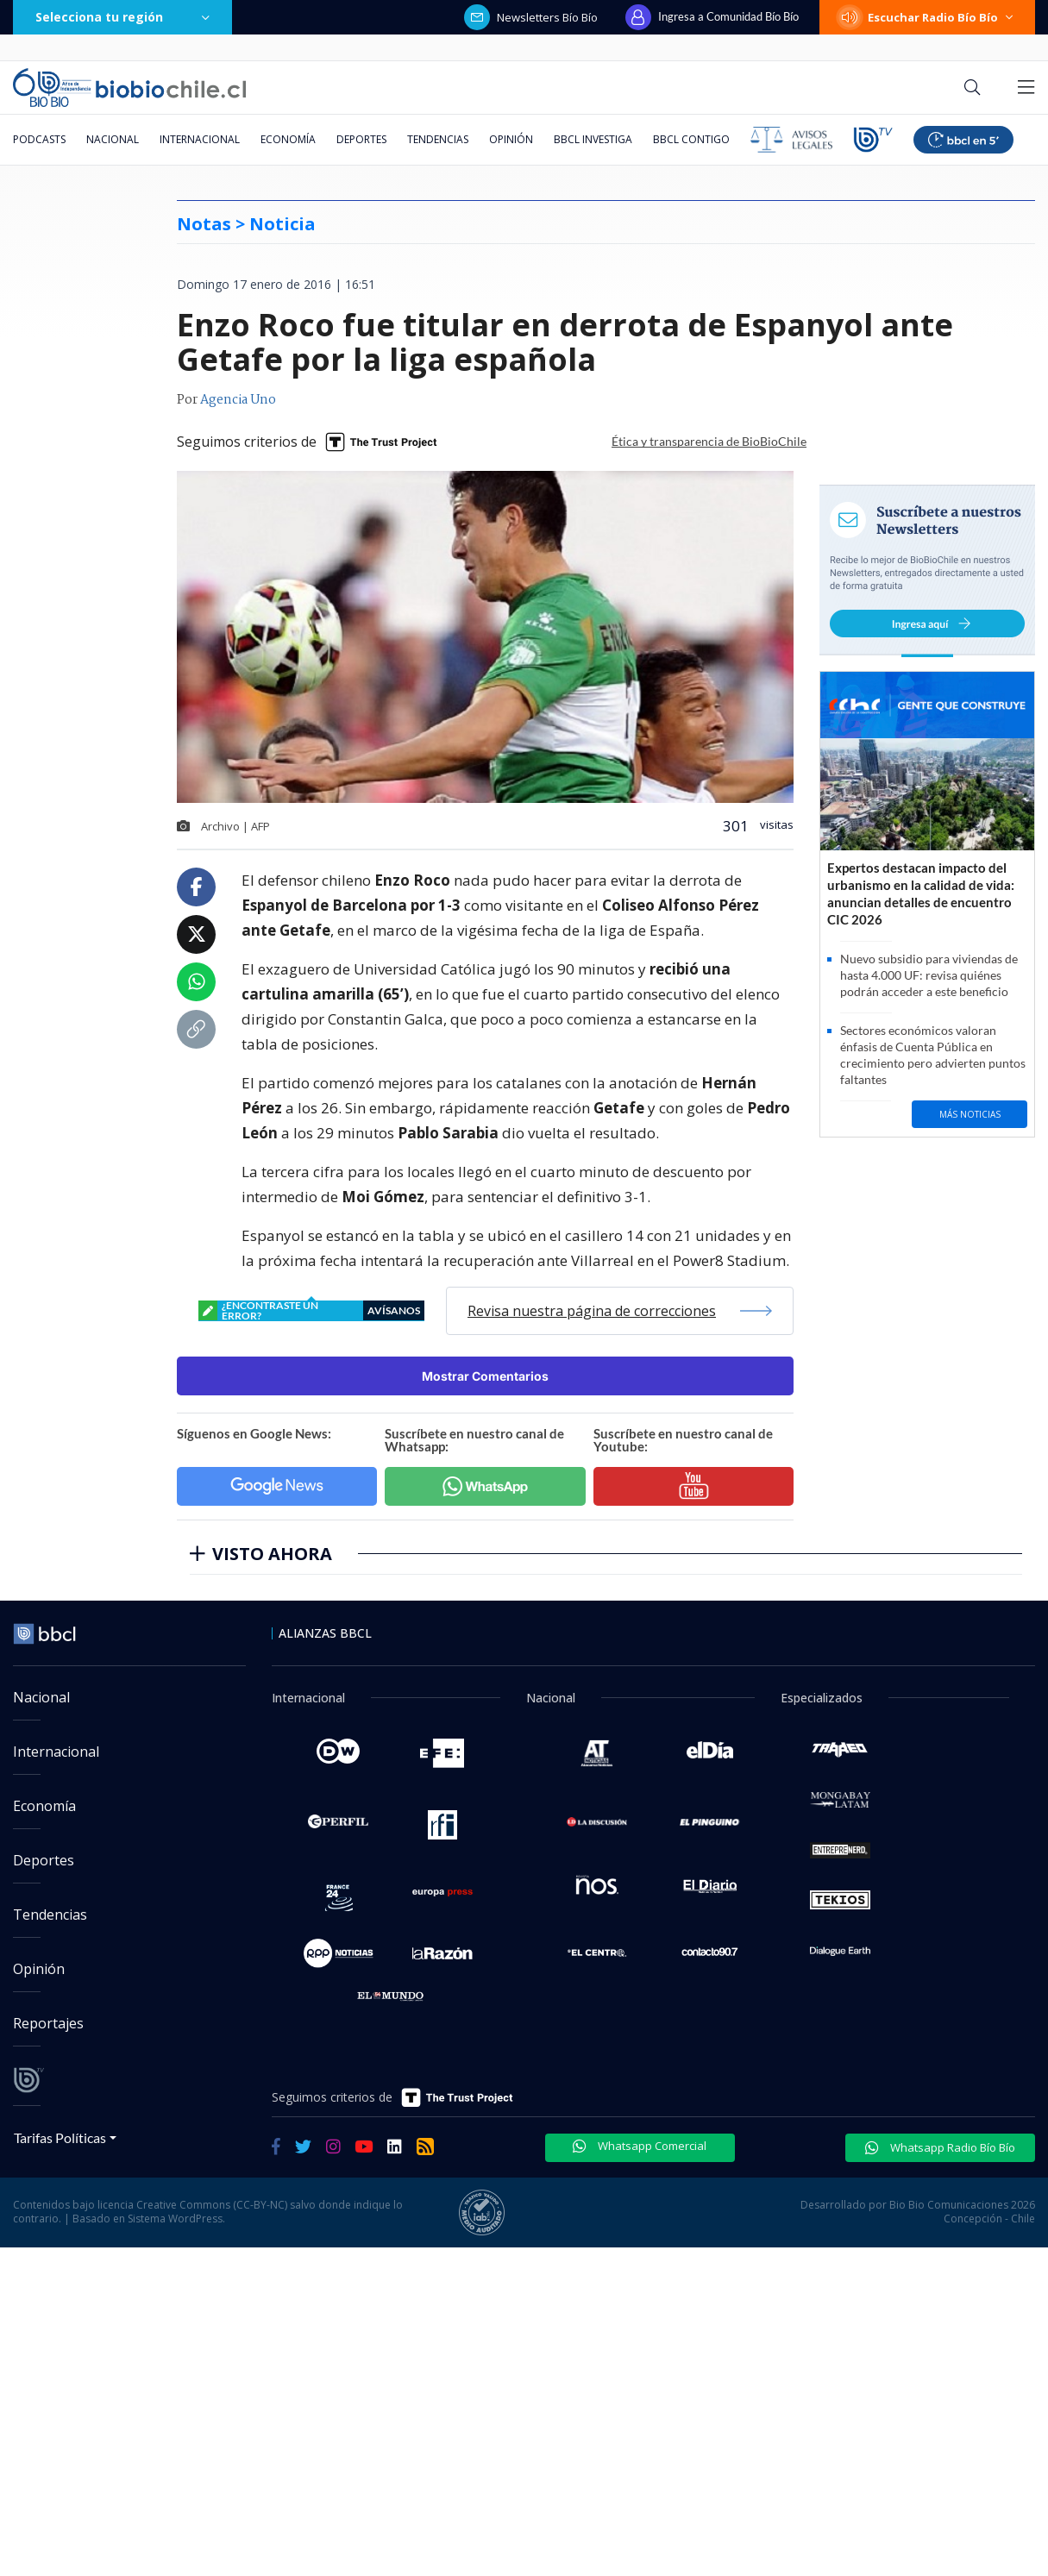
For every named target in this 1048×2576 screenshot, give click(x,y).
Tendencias (437, 139)
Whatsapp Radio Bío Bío (940, 2147)
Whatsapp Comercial (639, 2145)
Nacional (112, 139)
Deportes (361, 139)
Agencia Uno (238, 400)
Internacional (200, 139)
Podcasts (39, 139)
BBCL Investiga (593, 139)
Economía (288, 139)
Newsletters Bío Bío (531, 17)
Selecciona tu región (122, 17)
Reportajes (48, 2023)
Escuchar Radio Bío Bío (927, 17)
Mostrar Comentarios (485, 1376)
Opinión (511, 139)
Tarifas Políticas (60, 2137)
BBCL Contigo (691, 139)
